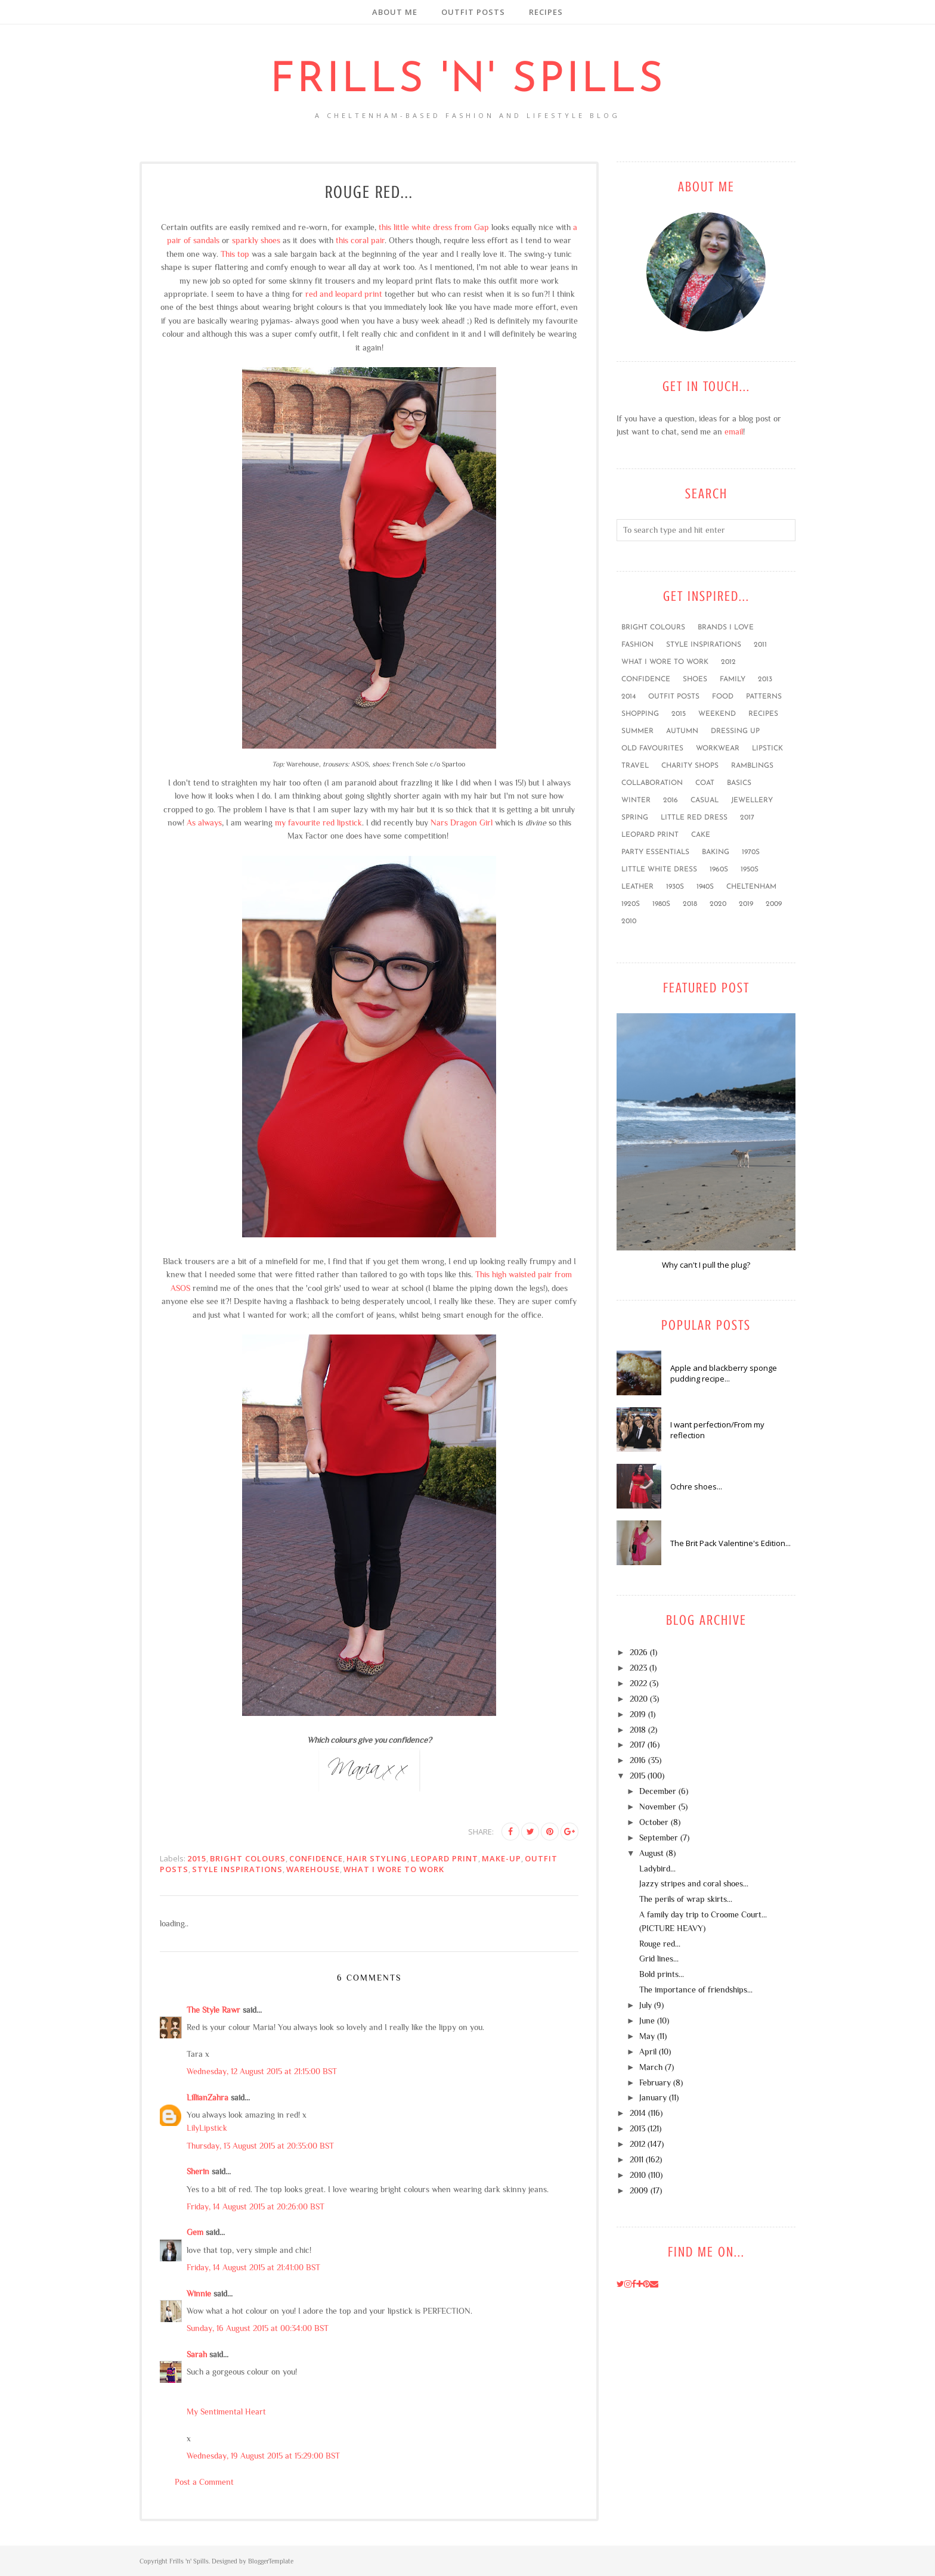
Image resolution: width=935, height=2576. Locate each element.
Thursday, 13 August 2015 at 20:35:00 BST (260, 2145)
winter (636, 800)
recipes (763, 714)
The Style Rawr (213, 2010)
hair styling (376, 1858)
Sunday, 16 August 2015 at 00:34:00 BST (258, 2328)
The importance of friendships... (696, 1989)
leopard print (444, 1858)
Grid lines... (659, 1958)
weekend (717, 714)
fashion (637, 644)
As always (204, 822)
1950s (749, 869)
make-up (501, 1858)
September (658, 1837)
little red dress (694, 817)
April (648, 2051)
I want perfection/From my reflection (717, 1430)
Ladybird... (657, 1868)
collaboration (652, 783)
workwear (717, 748)
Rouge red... (659, 1943)
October (653, 1822)
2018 (690, 904)
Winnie (199, 2293)
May (647, 2036)
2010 (628, 921)
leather (637, 886)
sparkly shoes (256, 240)
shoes (695, 679)
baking (715, 852)
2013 (765, 679)
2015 (196, 1858)
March (650, 2067)
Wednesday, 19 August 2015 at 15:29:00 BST (263, 2455)
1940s (705, 886)
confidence (316, 1858)
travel (635, 765)
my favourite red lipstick (318, 822)
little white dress (659, 869)
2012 (728, 662)
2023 (638, 1667)
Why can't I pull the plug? (706, 1264)
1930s (675, 886)
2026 (639, 1652)
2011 (760, 644)
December (657, 1791)
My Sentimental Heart (226, 2411)
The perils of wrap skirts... (685, 1899)
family (732, 679)
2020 (718, 904)
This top (235, 254)
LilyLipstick (207, 2128)
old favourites (652, 748)
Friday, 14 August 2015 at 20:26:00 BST (255, 2206)
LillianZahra (207, 2097)
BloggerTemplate (270, 2561)
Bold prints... (661, 1974)
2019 (746, 904)
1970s (751, 852)
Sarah (197, 2354)
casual (705, 800)
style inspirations (237, 1869)
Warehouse (313, 1869)
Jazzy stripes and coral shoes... (693, 1883)
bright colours (248, 1858)
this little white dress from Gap (434, 227)
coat (704, 783)
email (734, 431)
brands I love (726, 627)
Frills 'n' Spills (467, 81)
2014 (628, 696)
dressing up (735, 731)
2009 (774, 904)
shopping (640, 714)
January (653, 2097)
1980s (661, 904)
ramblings (752, 765)
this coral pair (360, 240)
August (651, 1853)
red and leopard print (343, 294)
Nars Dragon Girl (462, 822)
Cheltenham (751, 886)
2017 (747, 817)
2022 (638, 1683)
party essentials (655, 852)
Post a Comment (204, 2482)
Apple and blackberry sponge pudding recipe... (723, 1373)
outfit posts (673, 696)
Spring (634, 817)
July (645, 2005)
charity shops (690, 765)
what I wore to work (393, 1869)
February (655, 2082)
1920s (630, 904)
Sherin (198, 2171)
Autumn (682, 731)
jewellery (752, 800)
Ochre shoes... (696, 1486)
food (722, 696)
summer (637, 731)
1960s (719, 869)
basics (739, 783)
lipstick (767, 748)
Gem (195, 2232)
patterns (764, 696)
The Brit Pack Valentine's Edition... (730, 1543)
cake (700, 835)
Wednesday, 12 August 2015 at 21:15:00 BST (262, 2071)
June (647, 2020)
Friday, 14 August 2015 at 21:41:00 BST (253, 2267)
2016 (670, 800)
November (657, 1806)
